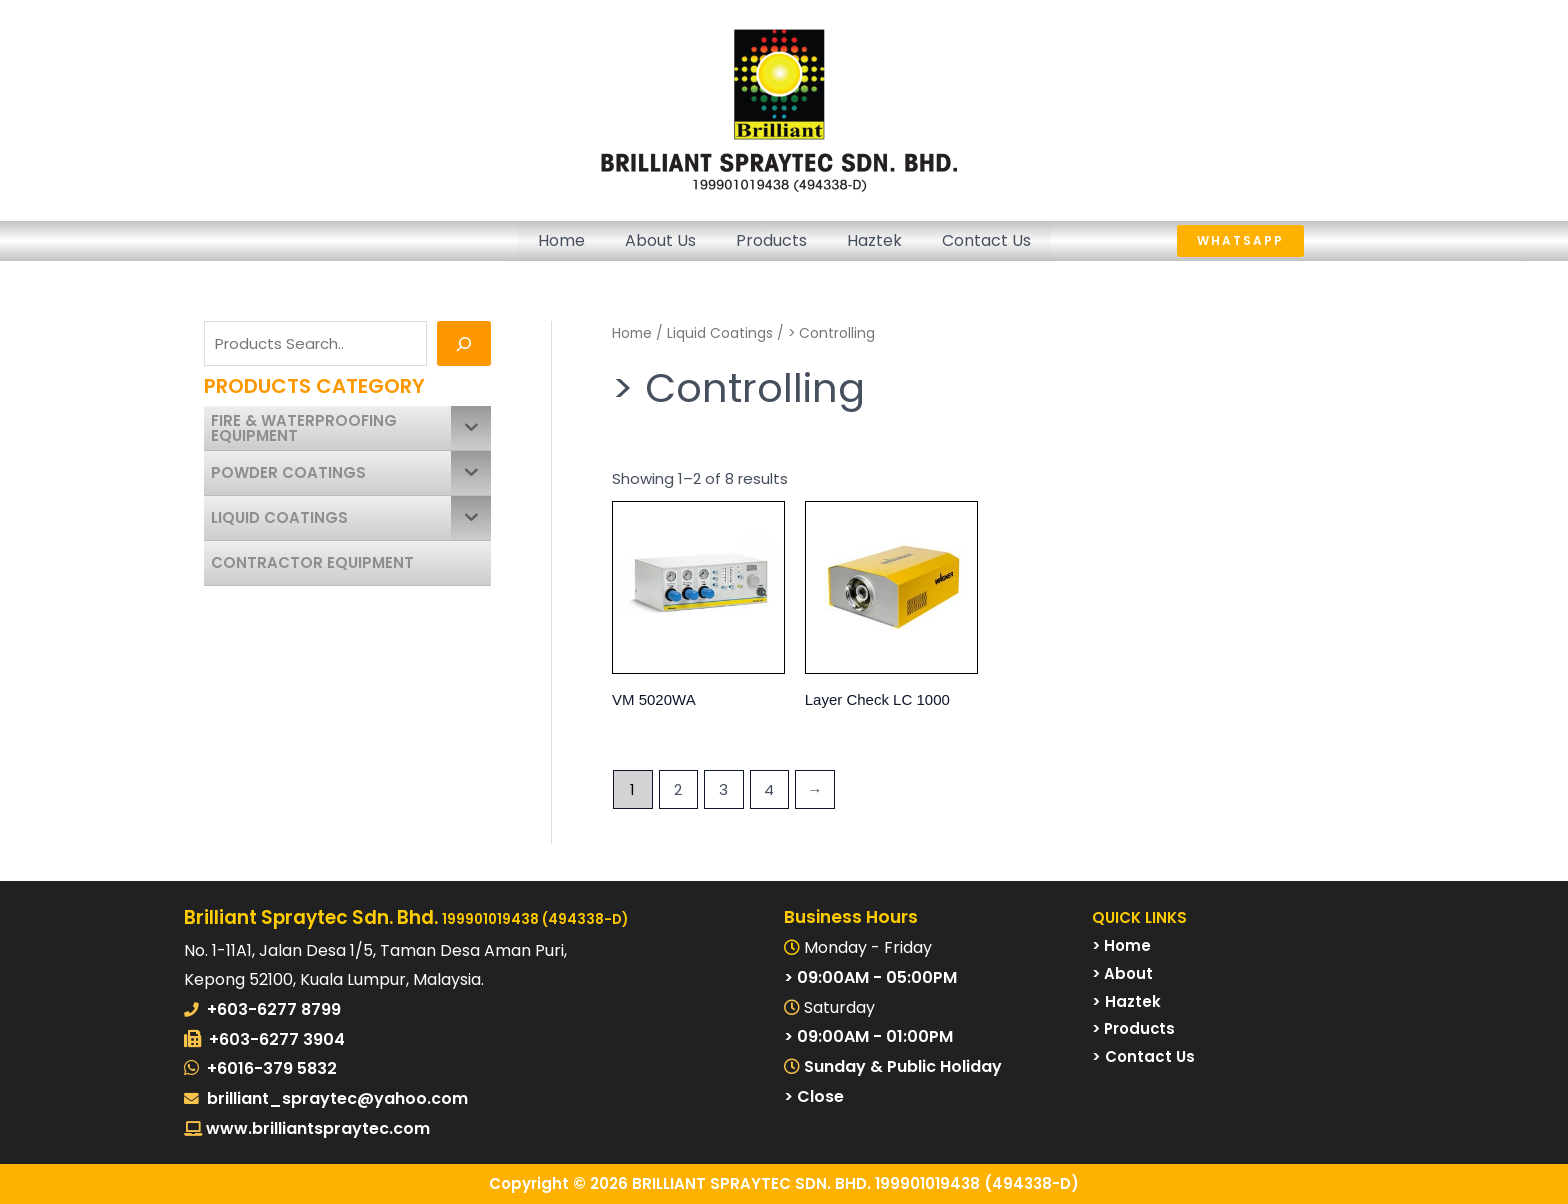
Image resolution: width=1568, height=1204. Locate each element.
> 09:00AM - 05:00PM (870, 977)
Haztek (874, 240)
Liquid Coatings (720, 333)
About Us (660, 240)
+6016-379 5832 (272, 1068)
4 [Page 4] (769, 789)
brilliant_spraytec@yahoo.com (337, 1098)
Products (771, 240)
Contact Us (986, 240)
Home (561, 240)
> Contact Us (1143, 1056)
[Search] (464, 343)
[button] (1280, 241)
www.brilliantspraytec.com (316, 1128)
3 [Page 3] (723, 789)
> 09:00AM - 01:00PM (868, 1036)
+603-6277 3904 (277, 1039)
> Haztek (1126, 1001)
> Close (814, 1096)
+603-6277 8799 (274, 1009)
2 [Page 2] (678, 789)
